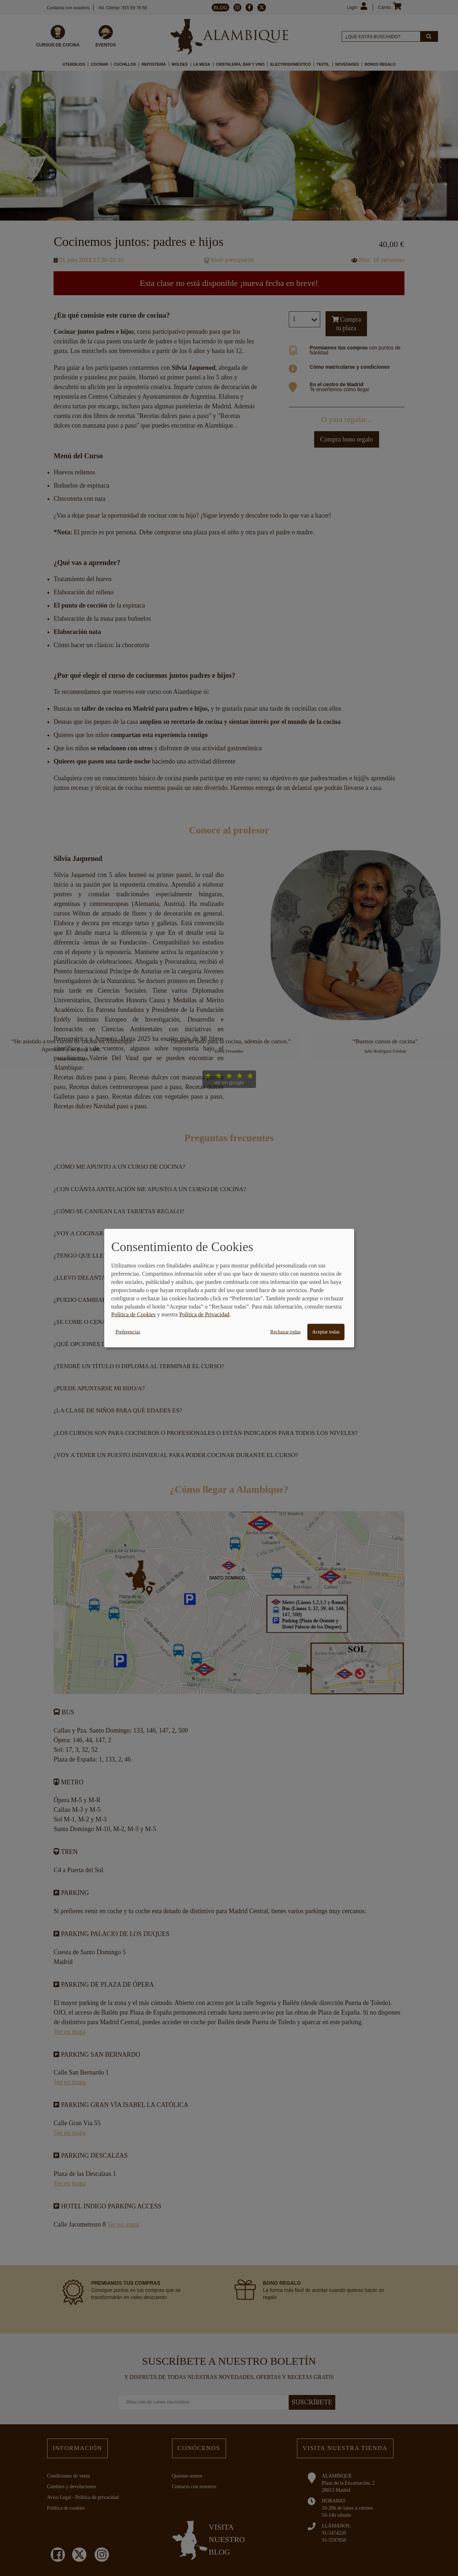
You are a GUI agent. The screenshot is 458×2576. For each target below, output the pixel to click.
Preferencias (128, 1332)
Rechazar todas (285, 1332)
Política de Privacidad (204, 1314)
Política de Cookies (133, 1314)
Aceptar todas (325, 1332)
